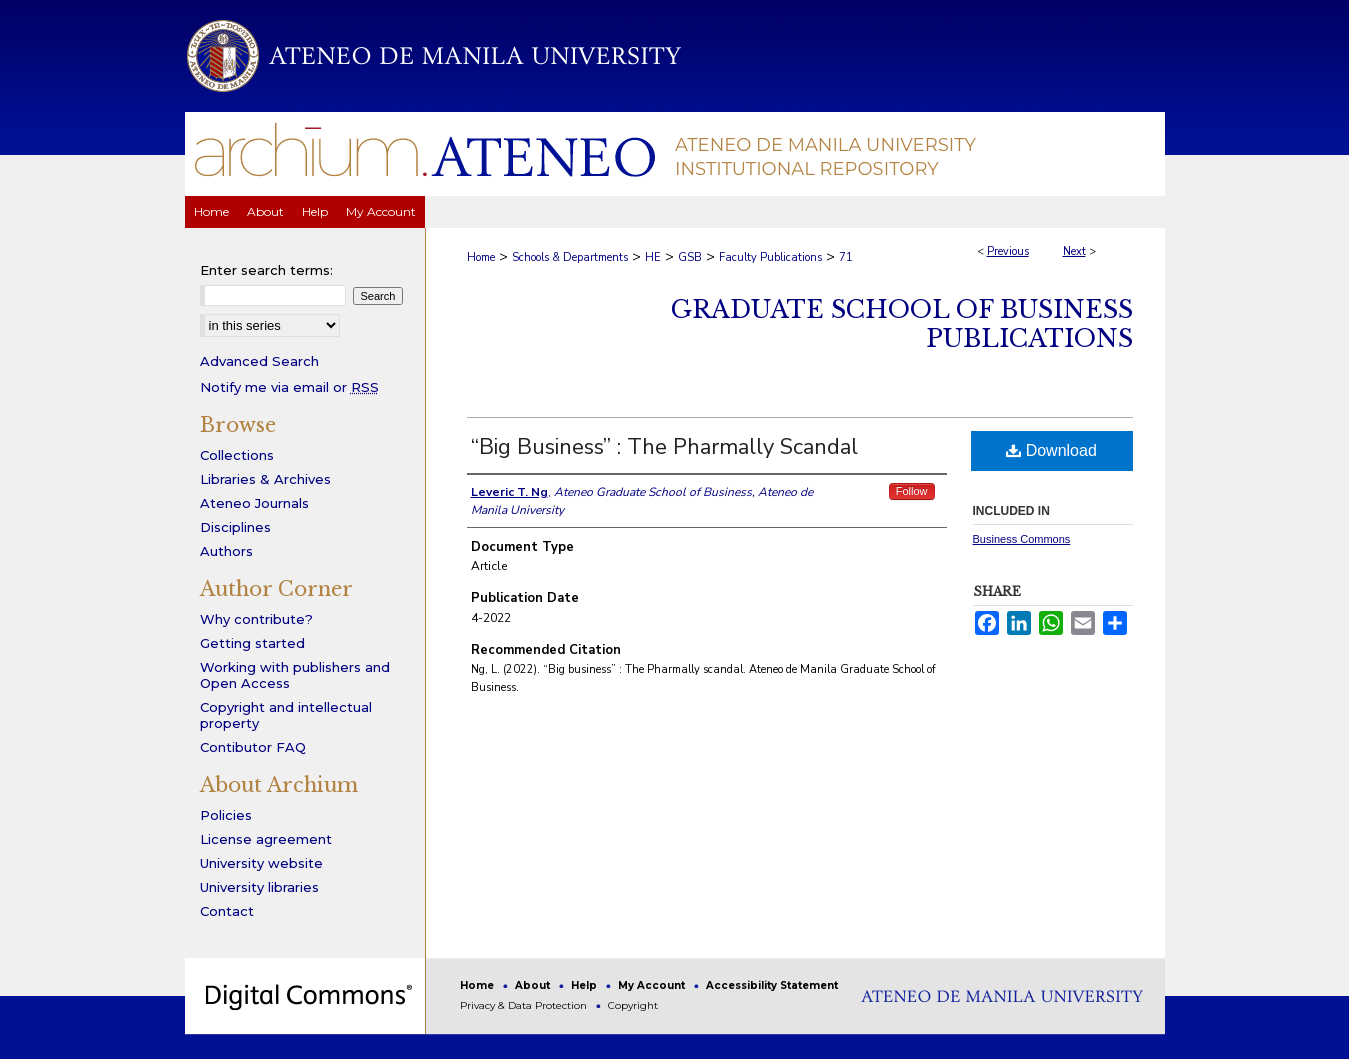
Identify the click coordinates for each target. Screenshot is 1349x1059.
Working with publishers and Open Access (295, 675)
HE (653, 257)
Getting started (252, 643)
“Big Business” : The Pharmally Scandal (664, 447)
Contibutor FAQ (253, 747)
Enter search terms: (266, 270)
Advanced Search (259, 361)
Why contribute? (256, 619)
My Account (653, 985)
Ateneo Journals (254, 503)
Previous (1008, 251)
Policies (226, 815)
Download (1051, 450)
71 (846, 257)
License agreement (266, 839)
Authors (226, 551)
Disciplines (235, 527)
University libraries (259, 887)
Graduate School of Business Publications (902, 324)
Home (481, 257)
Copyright (633, 1005)
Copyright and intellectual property (286, 715)
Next (1074, 251)
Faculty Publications (770, 257)
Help (585, 985)
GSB (690, 257)
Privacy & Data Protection (525, 1005)
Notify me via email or (289, 387)
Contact (227, 911)
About (534, 985)
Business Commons (1022, 539)
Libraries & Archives (265, 479)
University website (261, 863)
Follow (912, 491)
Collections (237, 455)
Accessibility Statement (772, 985)
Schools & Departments (570, 257)
